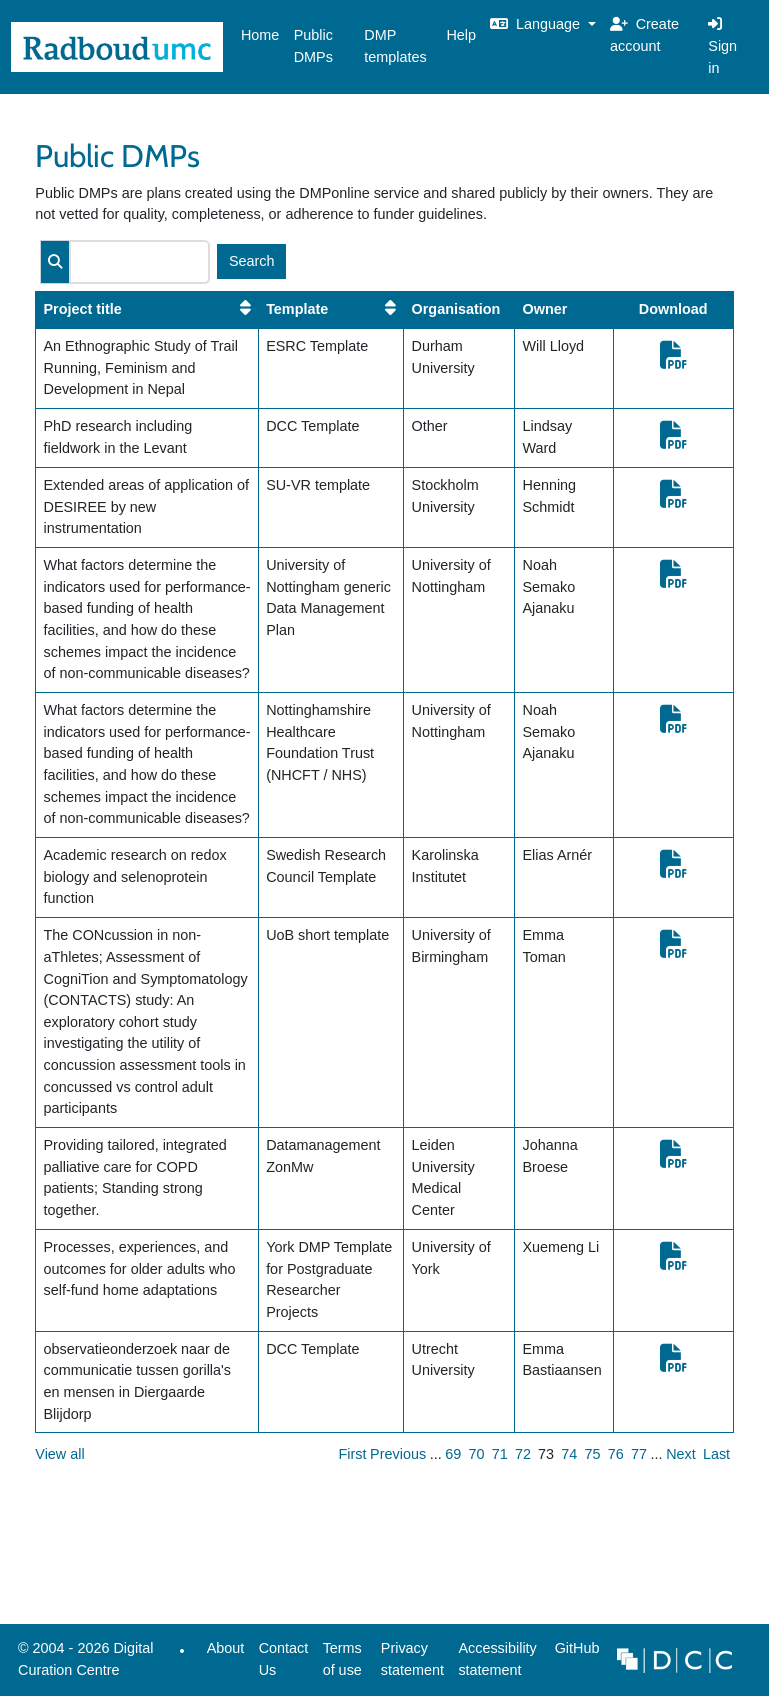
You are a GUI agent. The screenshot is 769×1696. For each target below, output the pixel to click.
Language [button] (537, 24)
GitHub (573, 1653)
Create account (644, 35)
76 (616, 1454)
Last (716, 1454)
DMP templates (395, 46)
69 (453, 1454)
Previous (398, 1454)
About (226, 1648)
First (353, 1454)
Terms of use (342, 1659)
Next (681, 1454)
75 (593, 1454)
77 (639, 1454)
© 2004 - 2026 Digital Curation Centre (82, 1664)
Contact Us (284, 1659)
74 (569, 1454)
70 (477, 1454)
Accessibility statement (497, 1659)
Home (260, 35)
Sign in (722, 45)
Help (461, 35)
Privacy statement (412, 1659)
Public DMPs (313, 46)
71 (500, 1454)
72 (523, 1454)
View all (59, 1454)
